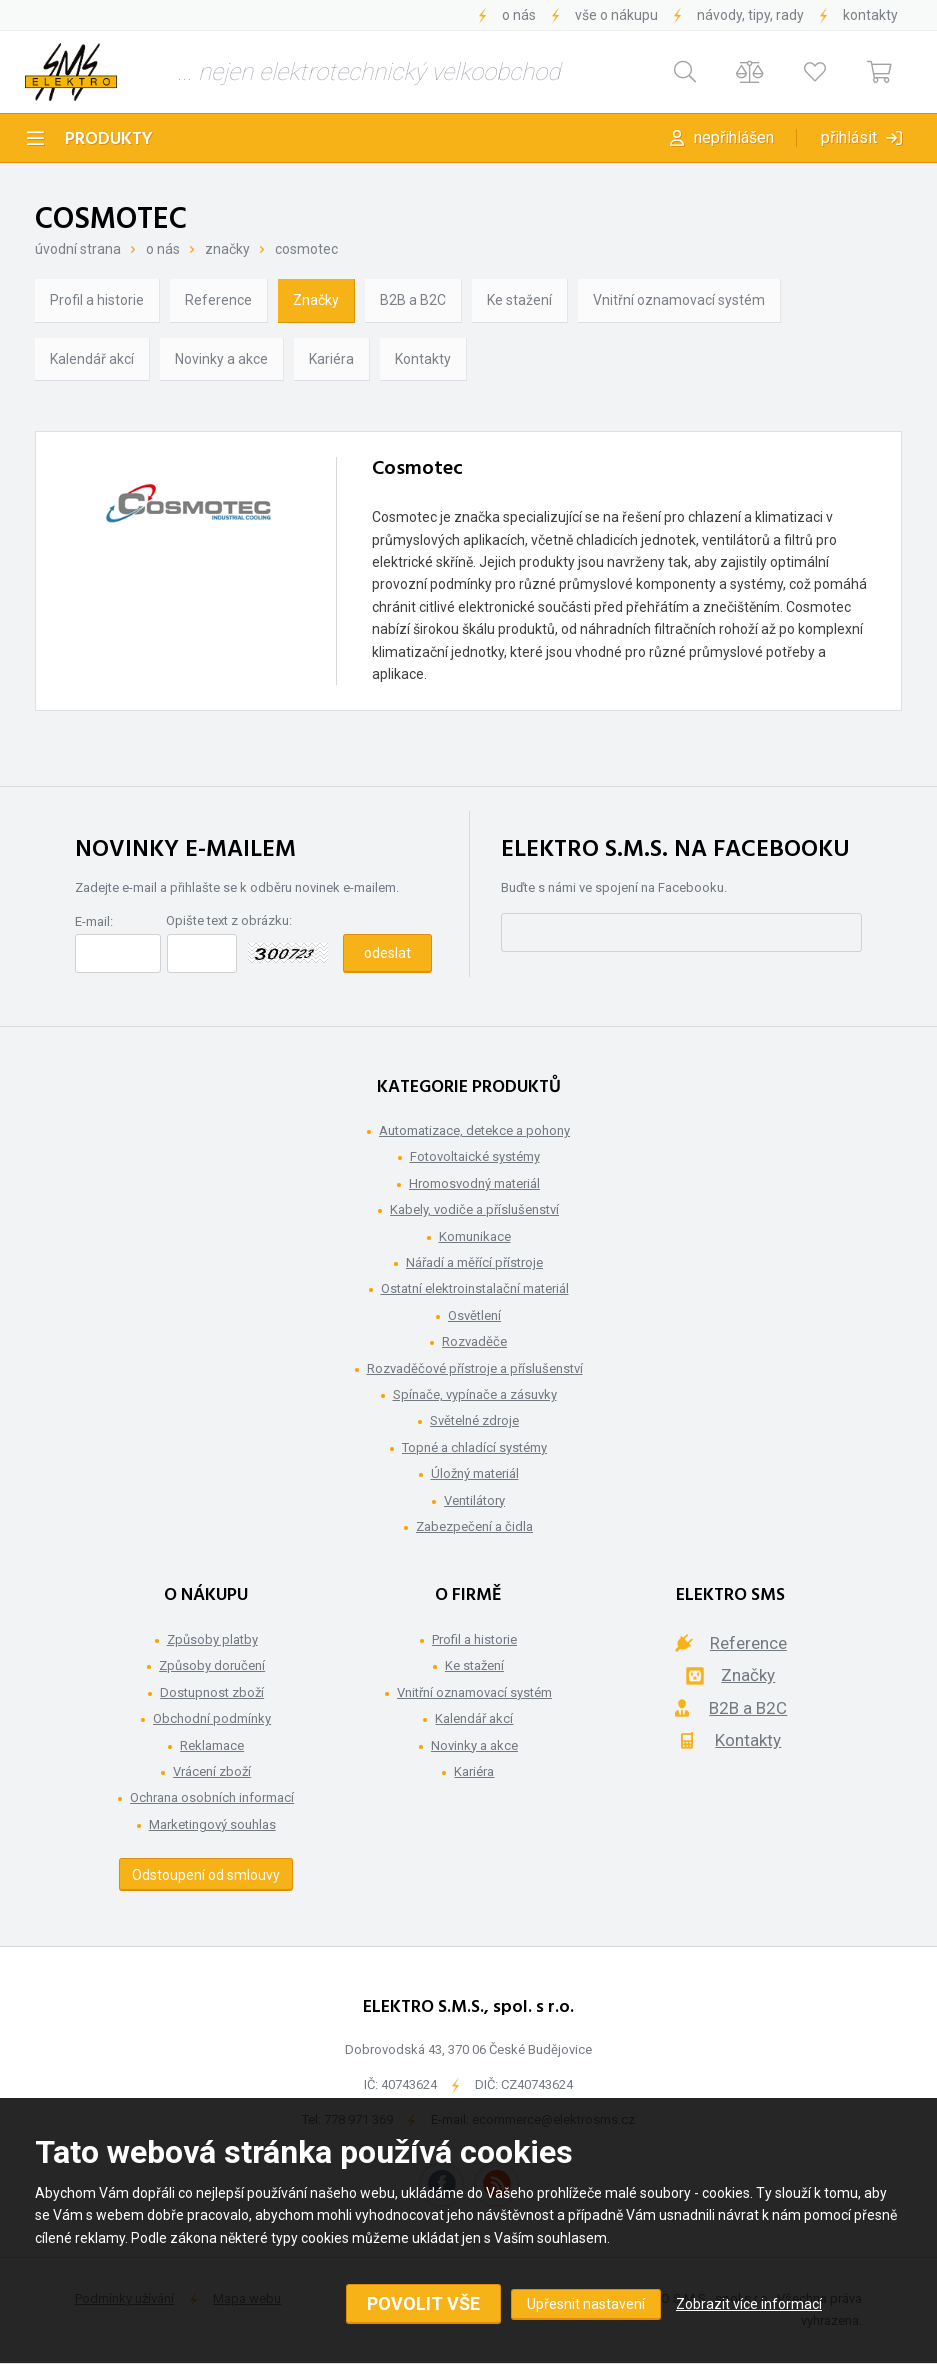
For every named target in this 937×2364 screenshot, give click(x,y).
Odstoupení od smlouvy (206, 1875)
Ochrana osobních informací (212, 1797)
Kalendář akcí (92, 359)
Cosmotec (306, 249)
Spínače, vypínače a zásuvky (475, 1394)
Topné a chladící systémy (474, 1447)
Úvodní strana (78, 249)
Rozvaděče (474, 1341)
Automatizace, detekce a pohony (474, 1130)
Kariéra (331, 359)
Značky (227, 249)
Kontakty (870, 15)
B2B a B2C (413, 300)
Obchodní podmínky (212, 1718)
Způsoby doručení (212, 1665)
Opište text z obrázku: (229, 920)
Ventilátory (474, 1500)
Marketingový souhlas (212, 1824)
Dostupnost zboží (212, 1692)
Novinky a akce (221, 359)
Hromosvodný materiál (474, 1183)
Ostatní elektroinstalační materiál (475, 1288)
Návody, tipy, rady (750, 15)
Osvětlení (474, 1315)
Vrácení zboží (212, 1771)
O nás (519, 15)
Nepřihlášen (734, 137)
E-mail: (94, 921)
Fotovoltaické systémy (475, 1156)
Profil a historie (97, 300)
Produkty (109, 139)
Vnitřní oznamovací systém (679, 300)
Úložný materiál (475, 1473)
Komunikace (475, 1236)
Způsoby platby (212, 1639)
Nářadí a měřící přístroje (474, 1262)
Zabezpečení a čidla (474, 1526)
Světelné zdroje (474, 1420)
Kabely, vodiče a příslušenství (474, 1209)
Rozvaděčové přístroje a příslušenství (475, 1368)
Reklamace (212, 1745)
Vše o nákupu (616, 15)
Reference (218, 300)
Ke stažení (519, 300)
